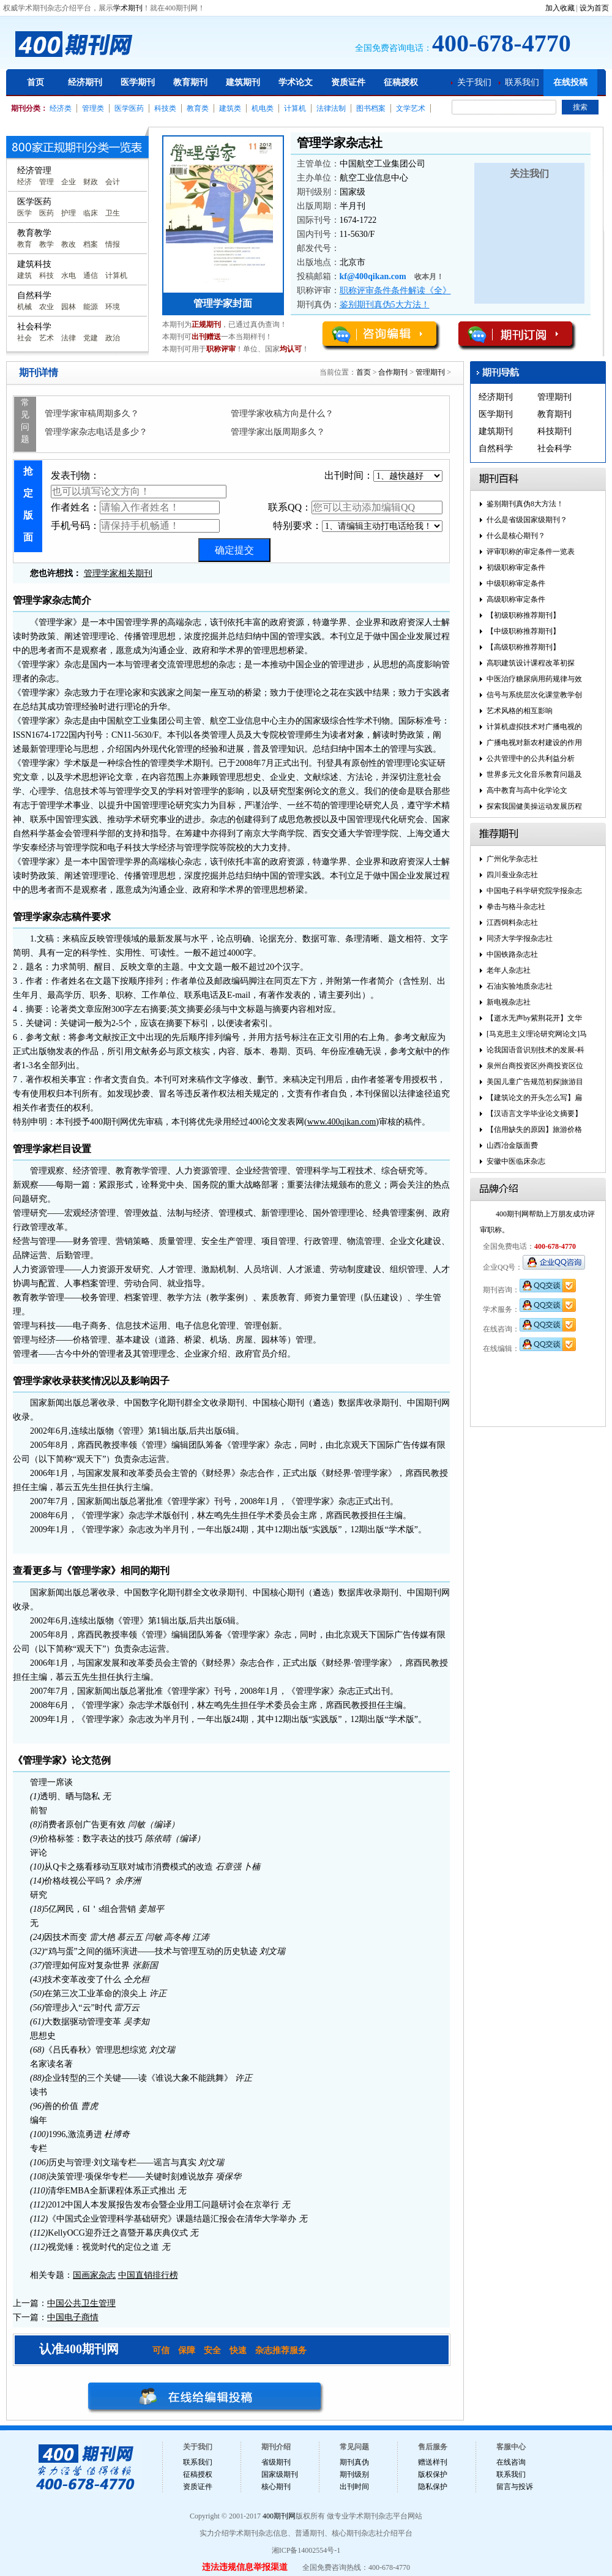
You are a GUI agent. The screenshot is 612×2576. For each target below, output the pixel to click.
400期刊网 (279, 2516)
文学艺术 (410, 108)
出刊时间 (354, 2486)
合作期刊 (393, 372)
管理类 (93, 108)
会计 (112, 182)
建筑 (24, 275)
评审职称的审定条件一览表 (531, 551)
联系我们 (522, 82)
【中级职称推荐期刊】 (523, 631)
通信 (90, 275)
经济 (24, 182)
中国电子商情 (73, 2317)
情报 (112, 244)
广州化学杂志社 (512, 859)
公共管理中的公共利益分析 (531, 758)
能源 (90, 306)
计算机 (295, 108)
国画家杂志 (94, 2275)
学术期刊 (128, 8)
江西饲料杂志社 (512, 922)
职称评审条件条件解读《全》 (395, 290)
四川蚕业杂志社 (512, 875)
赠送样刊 (432, 2462)
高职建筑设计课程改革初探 (531, 663)
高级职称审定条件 (516, 599)
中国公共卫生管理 (81, 2303)
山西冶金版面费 (512, 1145)
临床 (90, 213)
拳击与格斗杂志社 (516, 906)
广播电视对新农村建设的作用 (534, 742)
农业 (46, 306)
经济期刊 (85, 82)
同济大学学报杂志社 (520, 938)
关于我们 (474, 82)
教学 (46, 244)
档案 (90, 244)
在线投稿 (570, 82)
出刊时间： (383, 476)
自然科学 (496, 448)
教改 (68, 244)
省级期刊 (276, 2462)
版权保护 (432, 2474)
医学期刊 (138, 82)
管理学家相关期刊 (118, 573)
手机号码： (135, 526)
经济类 (61, 108)
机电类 (263, 108)
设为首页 (594, 8)
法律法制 (331, 108)
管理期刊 (430, 372)
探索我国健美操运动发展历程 (534, 806)
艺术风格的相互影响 (520, 710)
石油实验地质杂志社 (520, 986)
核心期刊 (276, 2486)
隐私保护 (432, 2486)
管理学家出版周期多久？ (278, 431)
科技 (46, 275)
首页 (35, 82)
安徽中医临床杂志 (516, 1161)
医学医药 (129, 108)
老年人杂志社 (509, 970)
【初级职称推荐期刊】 (523, 615)
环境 (112, 306)
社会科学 (554, 448)
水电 (68, 275)
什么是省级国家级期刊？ (527, 519)
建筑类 (230, 108)
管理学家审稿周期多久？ (92, 413)
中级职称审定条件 (516, 583)
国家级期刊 (279, 2474)
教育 (24, 244)
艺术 (46, 338)
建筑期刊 (243, 82)
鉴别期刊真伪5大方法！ (385, 304)
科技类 (165, 108)
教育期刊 (190, 82)
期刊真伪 (354, 2462)
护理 (68, 213)
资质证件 (348, 82)
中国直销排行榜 (148, 2275)
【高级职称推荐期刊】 (523, 647)
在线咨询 (511, 2462)
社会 (24, 338)
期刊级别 (354, 2474)
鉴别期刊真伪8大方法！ (525, 504)
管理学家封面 (222, 303)
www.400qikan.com (341, 1121)
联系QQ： (355, 507)
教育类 (198, 108)
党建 (90, 338)
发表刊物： (138, 484)
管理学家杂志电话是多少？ (96, 431)
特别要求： (357, 526)
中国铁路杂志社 (512, 954)
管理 (46, 182)
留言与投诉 (514, 2486)
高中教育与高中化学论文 (527, 790)
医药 (46, 213)
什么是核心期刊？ (516, 535)
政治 (112, 338)
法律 (68, 338)
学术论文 (295, 82)
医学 (24, 213)
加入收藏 (560, 8)
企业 (68, 182)
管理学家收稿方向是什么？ (282, 413)
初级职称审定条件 (516, 567)
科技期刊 (554, 431)
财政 (90, 182)
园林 (68, 306)
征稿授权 (401, 82)
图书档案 (371, 108)
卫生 (112, 213)
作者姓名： (135, 507)
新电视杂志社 (509, 1002)
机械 (24, 306)
